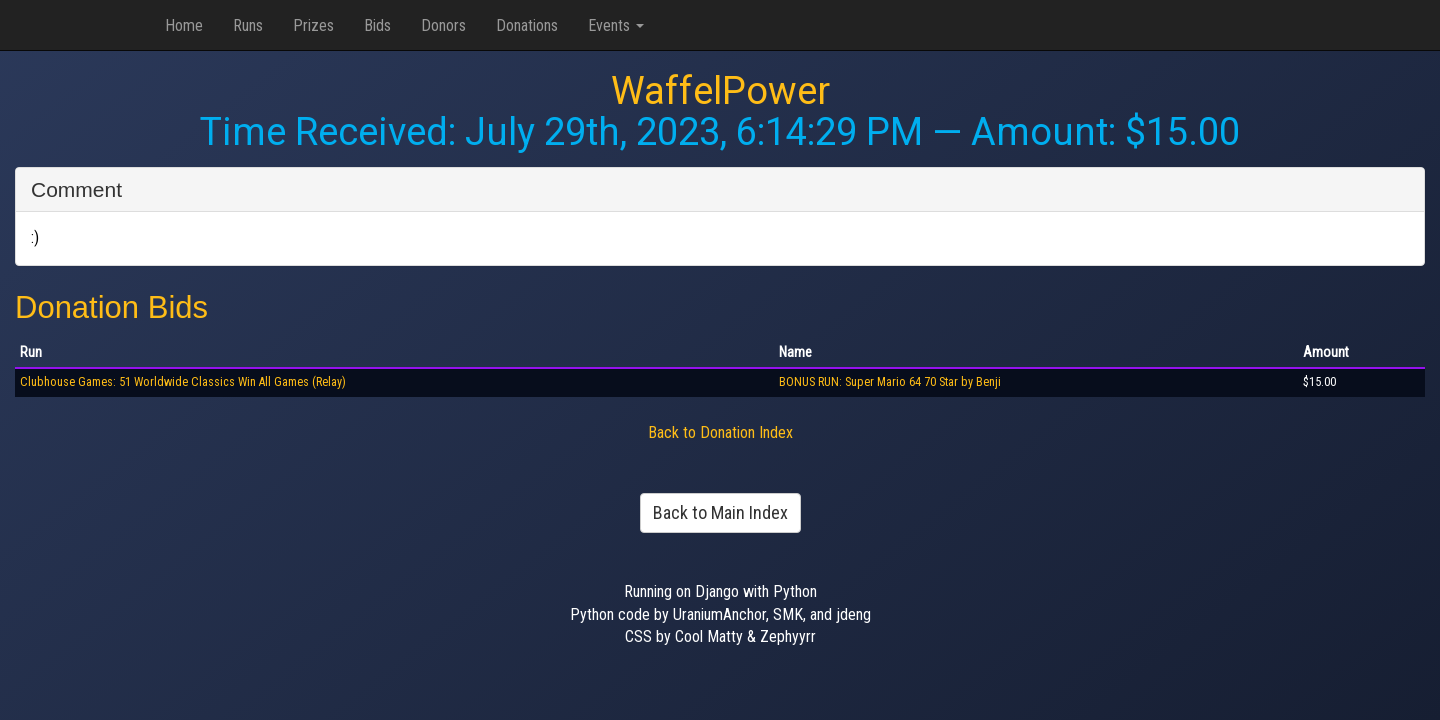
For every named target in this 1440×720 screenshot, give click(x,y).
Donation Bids (111, 307)
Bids (377, 25)
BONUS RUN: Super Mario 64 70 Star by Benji (890, 382)
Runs (248, 25)
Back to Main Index (720, 512)
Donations (527, 25)
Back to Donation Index (720, 432)
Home (184, 25)
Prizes (313, 25)
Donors (443, 25)
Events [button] (616, 25)
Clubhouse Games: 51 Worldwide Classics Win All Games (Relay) (183, 382)
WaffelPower (720, 91)
